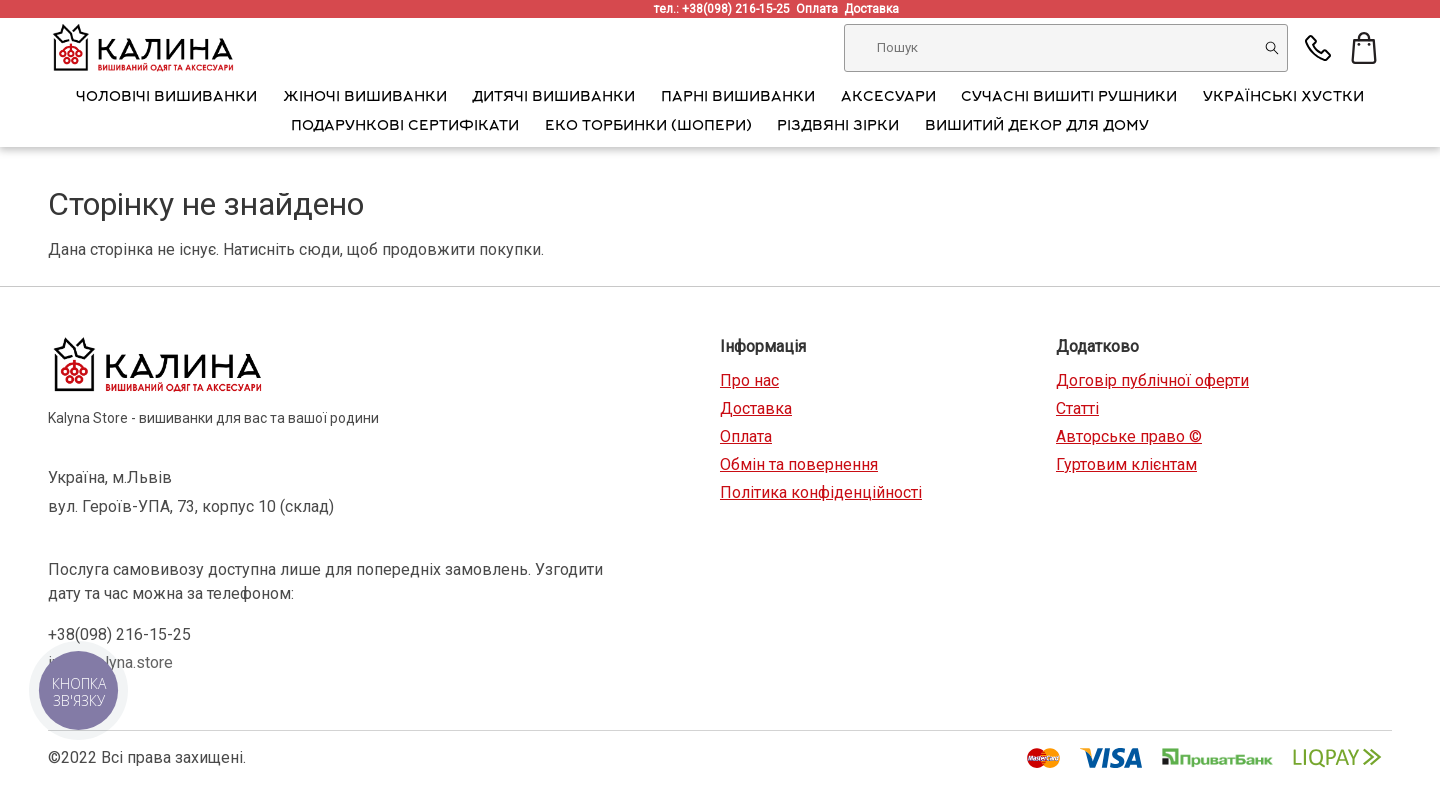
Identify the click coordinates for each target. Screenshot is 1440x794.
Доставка (874, 9)
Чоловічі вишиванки (166, 98)
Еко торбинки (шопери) (648, 127)
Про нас (749, 380)
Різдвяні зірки (838, 127)
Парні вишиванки (738, 98)
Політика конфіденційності (821, 492)
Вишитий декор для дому (1037, 127)
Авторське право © (1129, 436)
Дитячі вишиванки (553, 98)
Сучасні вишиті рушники (1069, 98)
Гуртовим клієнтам (1126, 464)
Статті (1077, 408)
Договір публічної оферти (1152, 380)
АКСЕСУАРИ (888, 98)
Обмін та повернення (799, 464)
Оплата (820, 9)
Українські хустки (1283, 98)
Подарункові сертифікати (405, 127)
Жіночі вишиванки (365, 98)
